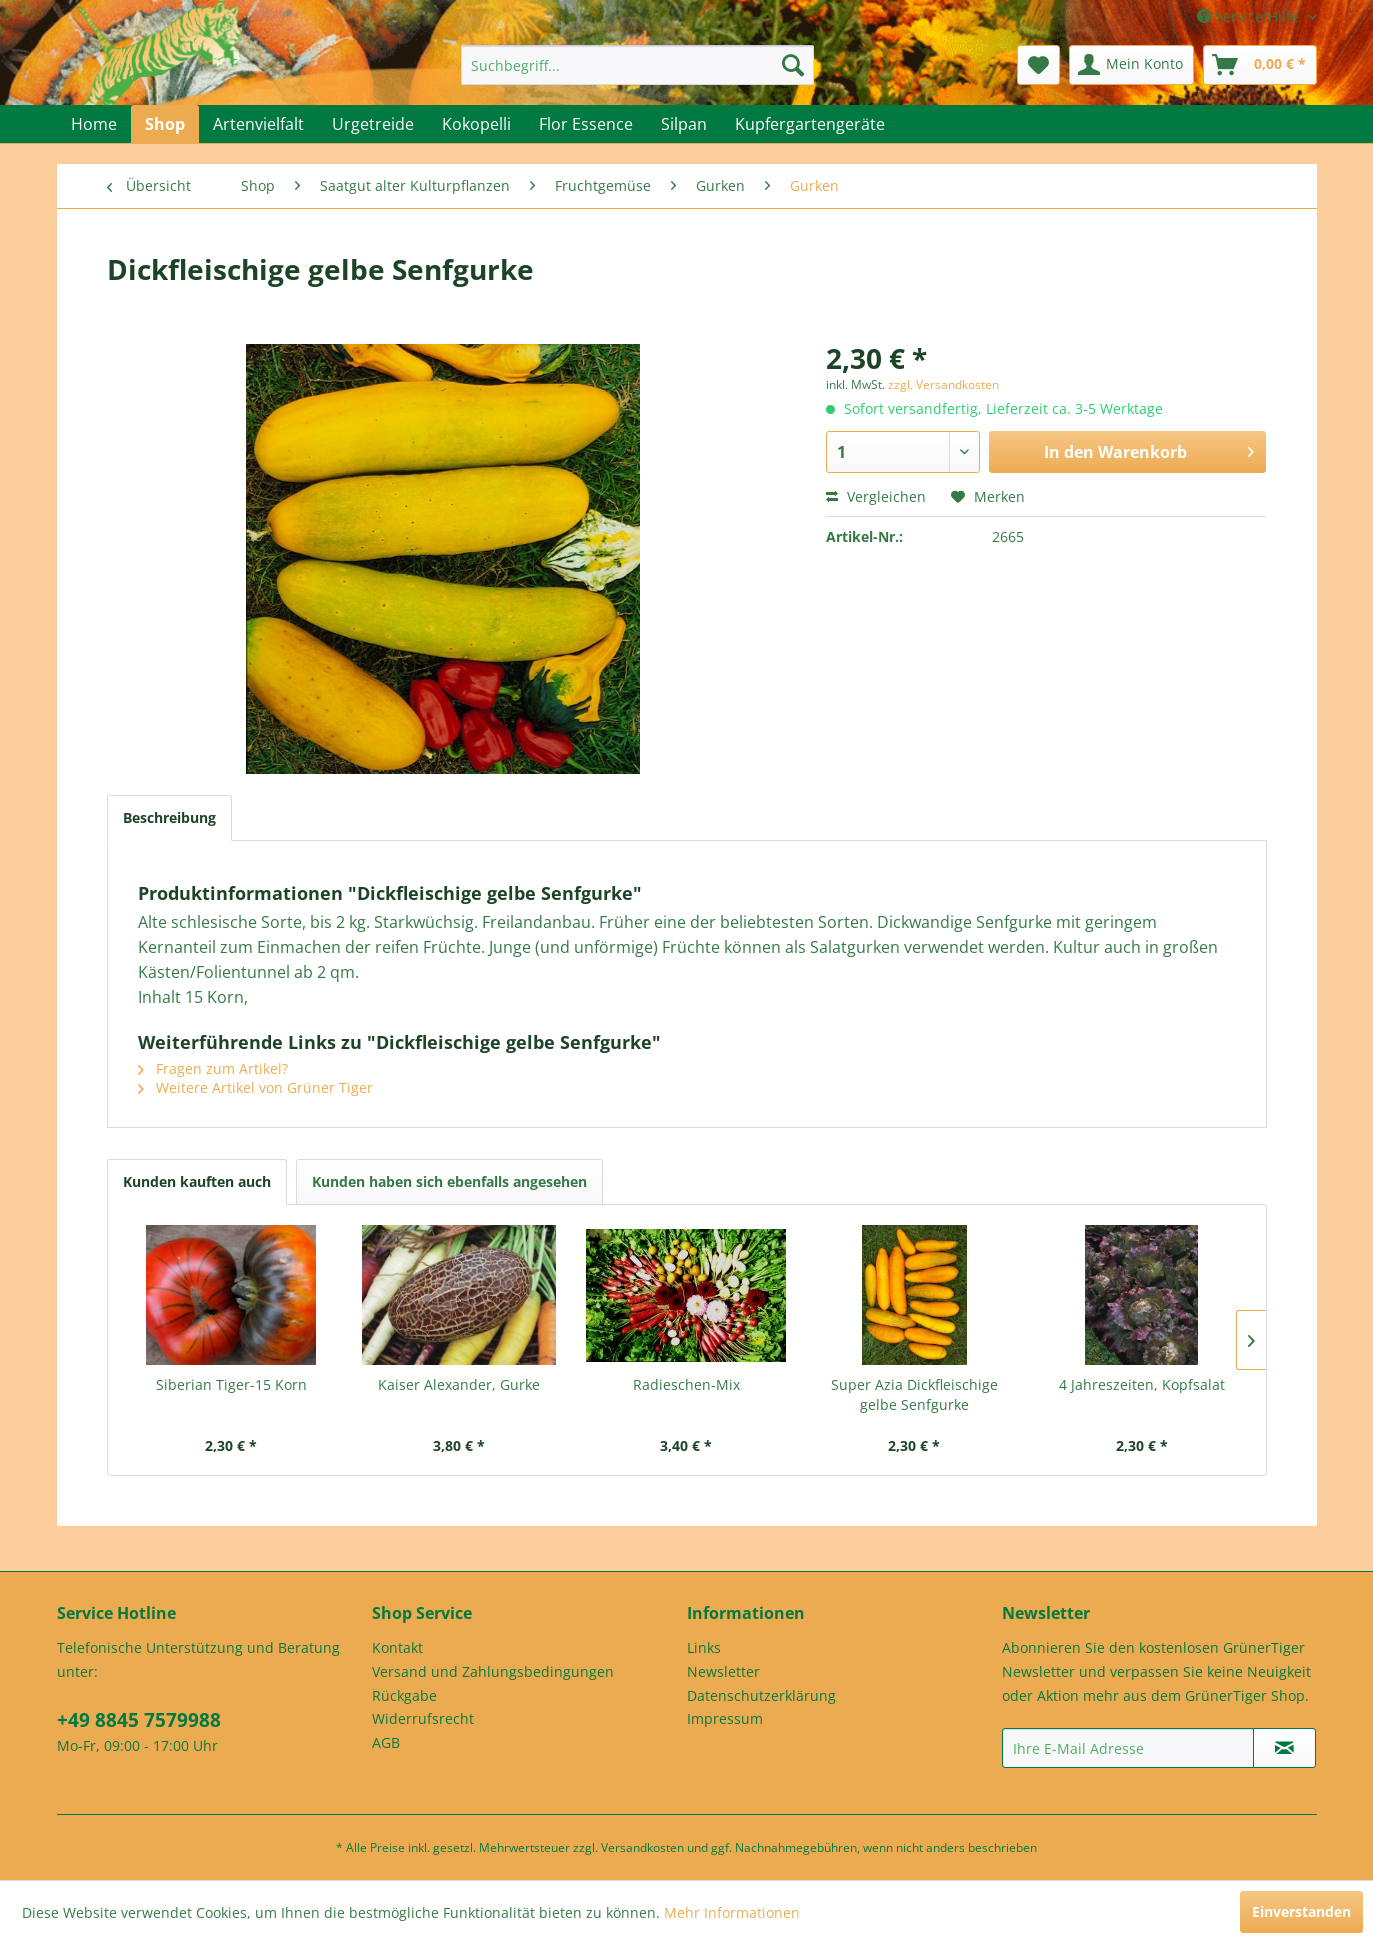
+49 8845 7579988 (139, 1720)
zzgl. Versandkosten (943, 384)
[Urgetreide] (373, 124)
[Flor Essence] (586, 124)
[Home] (94, 124)
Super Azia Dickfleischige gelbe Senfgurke (914, 1394)
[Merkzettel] (1038, 65)
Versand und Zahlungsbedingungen (493, 1671)
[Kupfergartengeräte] (810, 124)
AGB (386, 1742)
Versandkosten (642, 1847)
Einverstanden (1301, 1911)
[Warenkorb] (1260, 65)
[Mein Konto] (1131, 65)
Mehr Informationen (732, 1912)
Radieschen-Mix (686, 1384)
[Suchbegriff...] (637, 65)
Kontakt (397, 1647)
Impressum (725, 1718)
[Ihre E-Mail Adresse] (1128, 1748)
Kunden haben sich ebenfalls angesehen (449, 1181)
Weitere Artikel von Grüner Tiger (255, 1087)
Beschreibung (169, 817)
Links (704, 1647)
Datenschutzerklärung (761, 1695)
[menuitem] (637, 65)
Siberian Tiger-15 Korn (231, 1384)
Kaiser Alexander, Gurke (459, 1384)
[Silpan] (684, 124)
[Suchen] (793, 65)
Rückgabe (404, 1695)
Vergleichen (876, 496)
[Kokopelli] (476, 124)
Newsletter (723, 1671)
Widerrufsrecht (423, 1718)
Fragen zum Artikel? (213, 1068)
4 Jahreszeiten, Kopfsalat (1142, 1384)
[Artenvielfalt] (258, 124)
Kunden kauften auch (197, 1181)
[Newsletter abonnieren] (1284, 1748)
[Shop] (165, 124)
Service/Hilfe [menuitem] (1250, 16)
